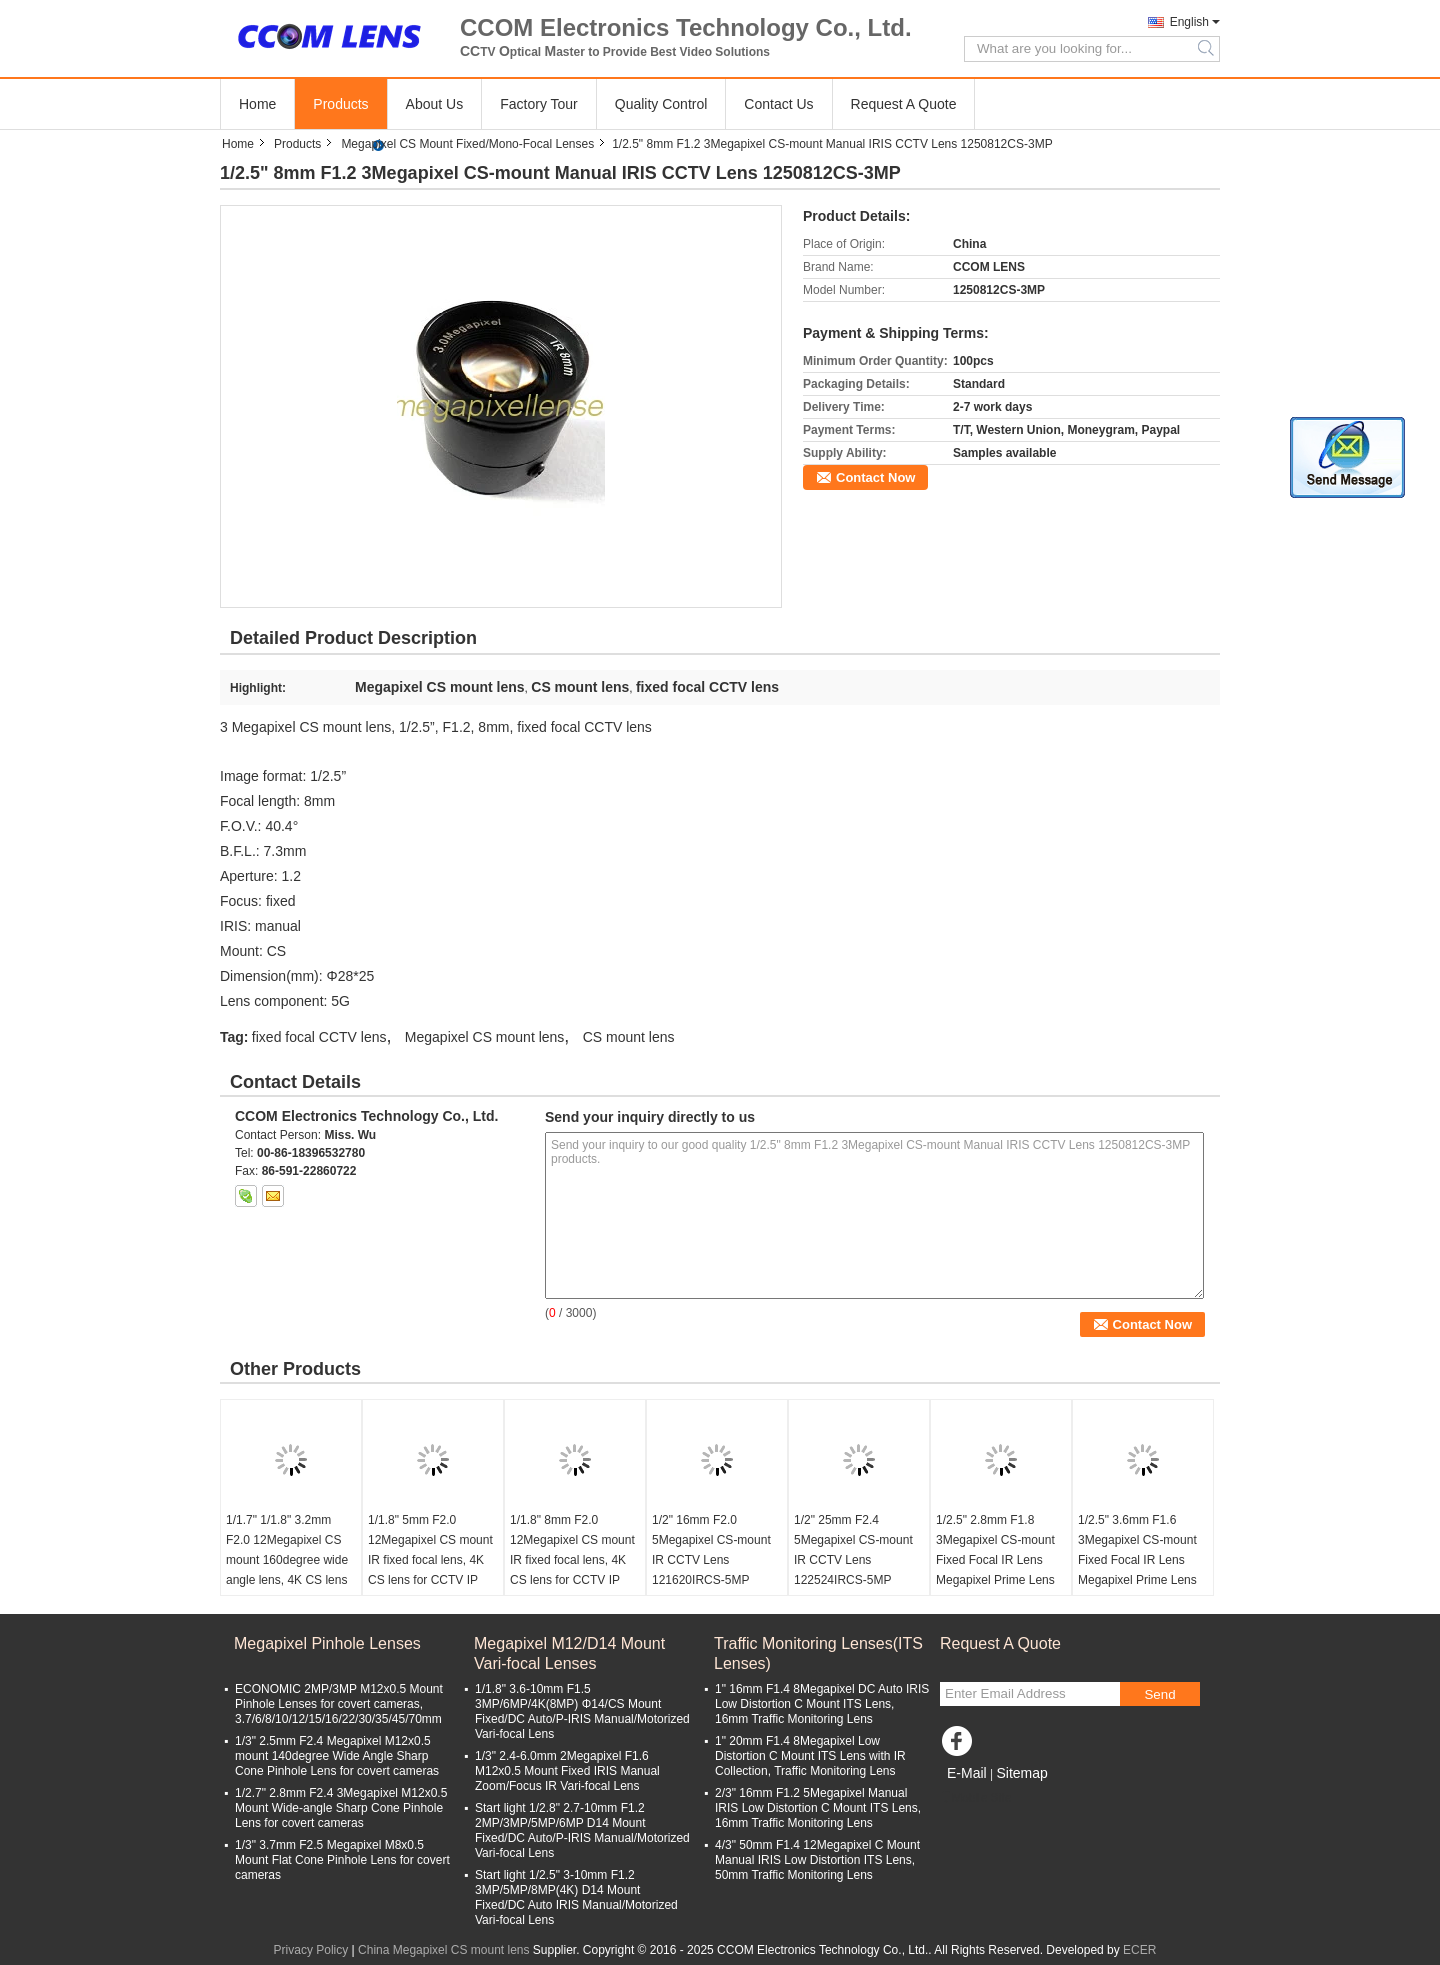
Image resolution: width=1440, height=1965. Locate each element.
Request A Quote (904, 104)
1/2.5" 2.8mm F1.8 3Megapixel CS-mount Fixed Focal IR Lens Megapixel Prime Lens (995, 1550)
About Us (435, 104)
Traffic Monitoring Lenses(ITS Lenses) (818, 1653)
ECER (1139, 1950)
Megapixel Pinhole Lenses (327, 1643)
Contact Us (778, 104)
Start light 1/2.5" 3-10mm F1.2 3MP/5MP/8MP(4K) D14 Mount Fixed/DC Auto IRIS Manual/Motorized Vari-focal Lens (576, 1897)
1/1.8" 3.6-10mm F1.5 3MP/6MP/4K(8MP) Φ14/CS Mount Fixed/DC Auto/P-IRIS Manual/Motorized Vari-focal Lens (582, 1711)
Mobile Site (975, 1798)
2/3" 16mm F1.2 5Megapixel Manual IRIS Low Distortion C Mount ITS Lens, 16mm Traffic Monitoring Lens (818, 1808)
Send (1159, 1694)
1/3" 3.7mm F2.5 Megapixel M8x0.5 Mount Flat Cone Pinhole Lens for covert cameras (342, 1860)
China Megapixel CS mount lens (443, 1950)
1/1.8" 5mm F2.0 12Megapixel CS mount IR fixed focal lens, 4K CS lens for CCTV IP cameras (430, 1560)
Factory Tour (539, 104)
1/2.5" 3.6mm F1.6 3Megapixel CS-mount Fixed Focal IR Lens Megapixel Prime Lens (1137, 1550)
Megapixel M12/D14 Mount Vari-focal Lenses (569, 1653)
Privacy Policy (311, 1950)
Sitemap (1021, 1773)
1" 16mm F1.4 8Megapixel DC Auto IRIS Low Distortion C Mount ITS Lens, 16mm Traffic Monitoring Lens (822, 1704)
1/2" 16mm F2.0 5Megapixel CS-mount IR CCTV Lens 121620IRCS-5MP (711, 1550)
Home (257, 104)
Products (340, 104)
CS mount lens (629, 1037)
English (1189, 22)
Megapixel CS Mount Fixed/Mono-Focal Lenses (467, 144)
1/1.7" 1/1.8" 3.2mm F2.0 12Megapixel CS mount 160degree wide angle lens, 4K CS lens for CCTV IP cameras (287, 1560)
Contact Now (875, 477)
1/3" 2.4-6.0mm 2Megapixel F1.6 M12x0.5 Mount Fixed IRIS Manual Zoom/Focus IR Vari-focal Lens (567, 1771)
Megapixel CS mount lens (485, 1037)
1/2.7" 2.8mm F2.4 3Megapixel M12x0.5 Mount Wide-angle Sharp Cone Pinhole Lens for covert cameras (341, 1808)
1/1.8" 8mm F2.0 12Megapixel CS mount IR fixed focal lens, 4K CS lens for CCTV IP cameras (572, 1560)
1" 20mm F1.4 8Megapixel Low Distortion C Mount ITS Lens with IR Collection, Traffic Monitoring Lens (810, 1756)
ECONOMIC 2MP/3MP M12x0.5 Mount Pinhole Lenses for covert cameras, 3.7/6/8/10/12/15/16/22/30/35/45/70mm (339, 1704)
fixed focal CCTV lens (319, 1037)
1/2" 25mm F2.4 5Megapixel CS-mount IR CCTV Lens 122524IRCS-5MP (853, 1550)
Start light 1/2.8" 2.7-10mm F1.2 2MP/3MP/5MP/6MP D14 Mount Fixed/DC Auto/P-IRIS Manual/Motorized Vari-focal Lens (582, 1830)
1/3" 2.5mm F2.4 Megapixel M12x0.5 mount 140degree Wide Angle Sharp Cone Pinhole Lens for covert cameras (337, 1756)
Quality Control (661, 104)
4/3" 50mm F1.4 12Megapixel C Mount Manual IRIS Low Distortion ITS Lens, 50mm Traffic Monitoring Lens (817, 1860)
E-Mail (967, 1773)
